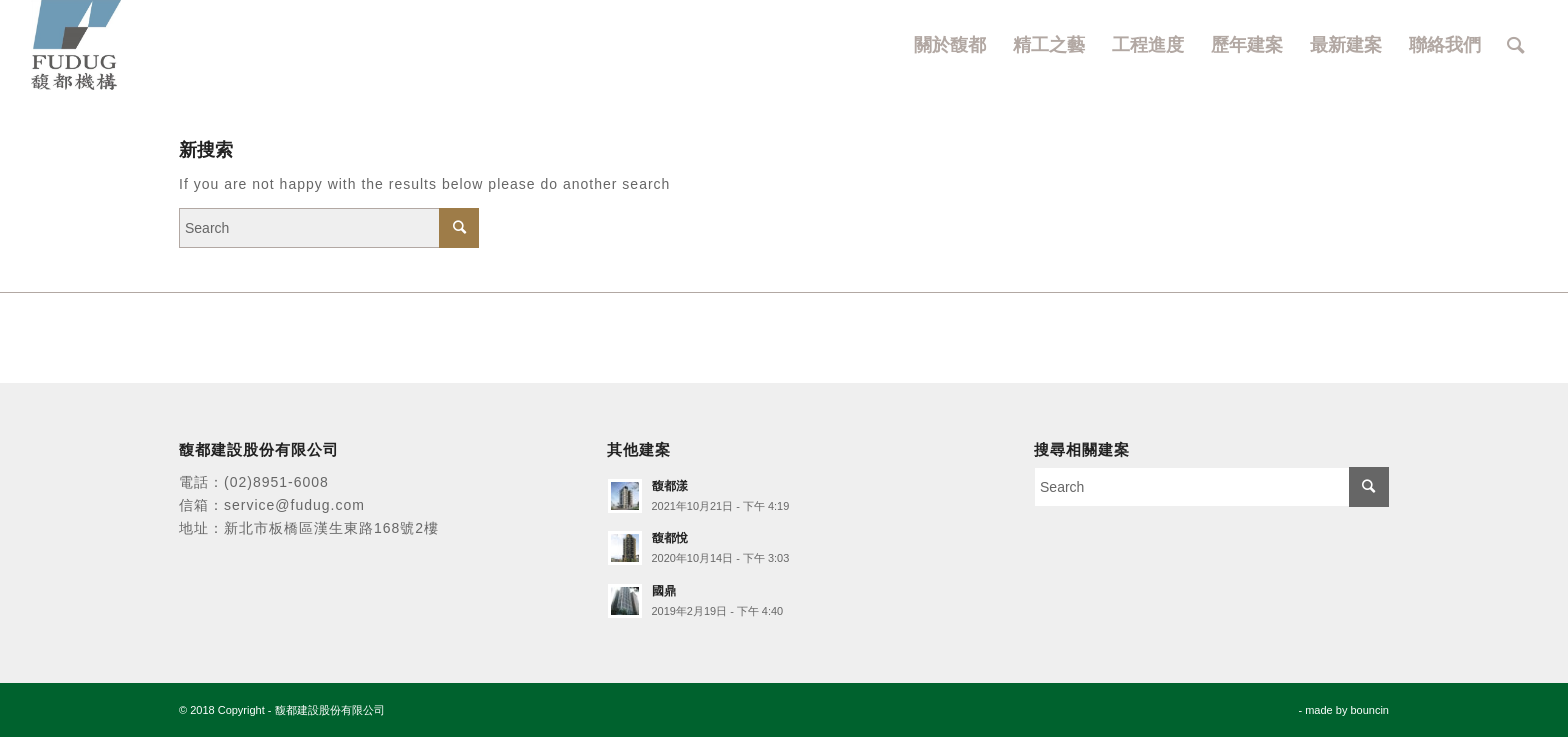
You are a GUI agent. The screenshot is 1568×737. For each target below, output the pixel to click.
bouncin (1369, 710)
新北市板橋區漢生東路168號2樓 (331, 528)
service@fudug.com (294, 505)
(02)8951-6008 (276, 482)
